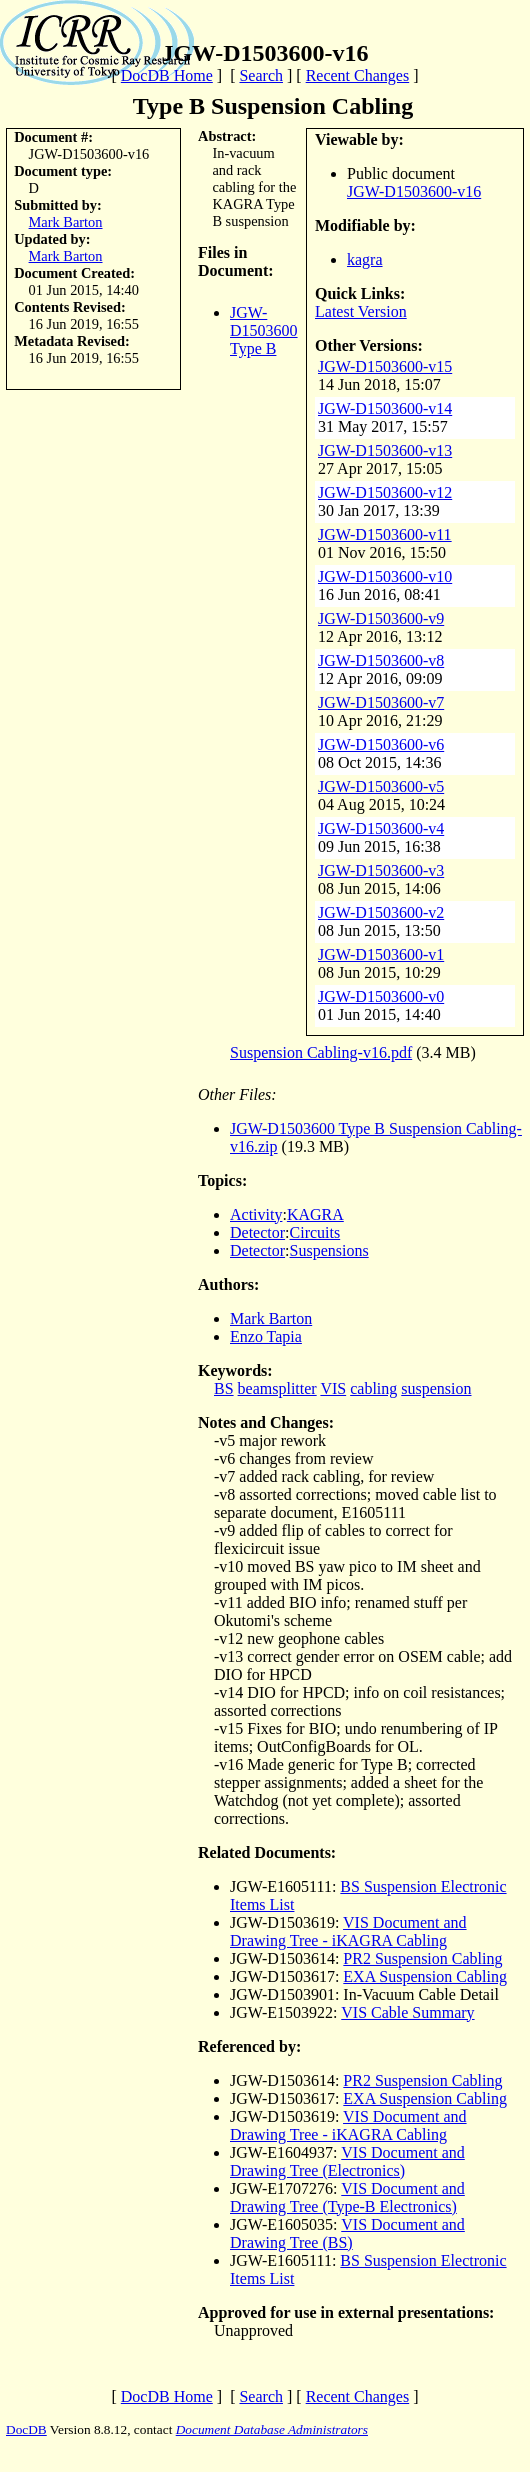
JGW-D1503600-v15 (385, 366)
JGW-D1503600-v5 (381, 786)
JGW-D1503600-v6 (381, 744)
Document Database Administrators (272, 2429)
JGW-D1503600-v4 (381, 828)
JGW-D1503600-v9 (381, 618)
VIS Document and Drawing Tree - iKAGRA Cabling (348, 1931)
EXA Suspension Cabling (425, 1976)
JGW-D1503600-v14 (385, 408)
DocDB (26, 2429)
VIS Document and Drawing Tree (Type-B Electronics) (347, 2197)
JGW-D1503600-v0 (381, 996)
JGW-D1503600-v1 (381, 954)
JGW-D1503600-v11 (385, 534)
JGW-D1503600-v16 (414, 191)
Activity (256, 1214)
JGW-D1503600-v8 (381, 660)
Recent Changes (358, 75)
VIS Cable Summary (407, 2012)
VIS (333, 1388)
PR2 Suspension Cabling (422, 1958)
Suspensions (329, 1250)
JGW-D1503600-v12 (385, 492)
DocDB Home (167, 75)
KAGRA (315, 1214)
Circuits (315, 1232)
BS (224, 1388)
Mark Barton (66, 222)
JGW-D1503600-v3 (381, 870)
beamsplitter (277, 1388)
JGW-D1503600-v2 (381, 912)
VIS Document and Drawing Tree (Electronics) (347, 2161)
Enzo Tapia (266, 1336)
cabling (373, 1388)
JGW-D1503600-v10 (385, 576)
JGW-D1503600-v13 (385, 450)
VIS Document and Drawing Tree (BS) (347, 2233)
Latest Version (361, 311)
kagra (365, 259)
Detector (257, 1232)
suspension (436, 1388)
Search (261, 75)
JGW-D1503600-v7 (381, 702)
